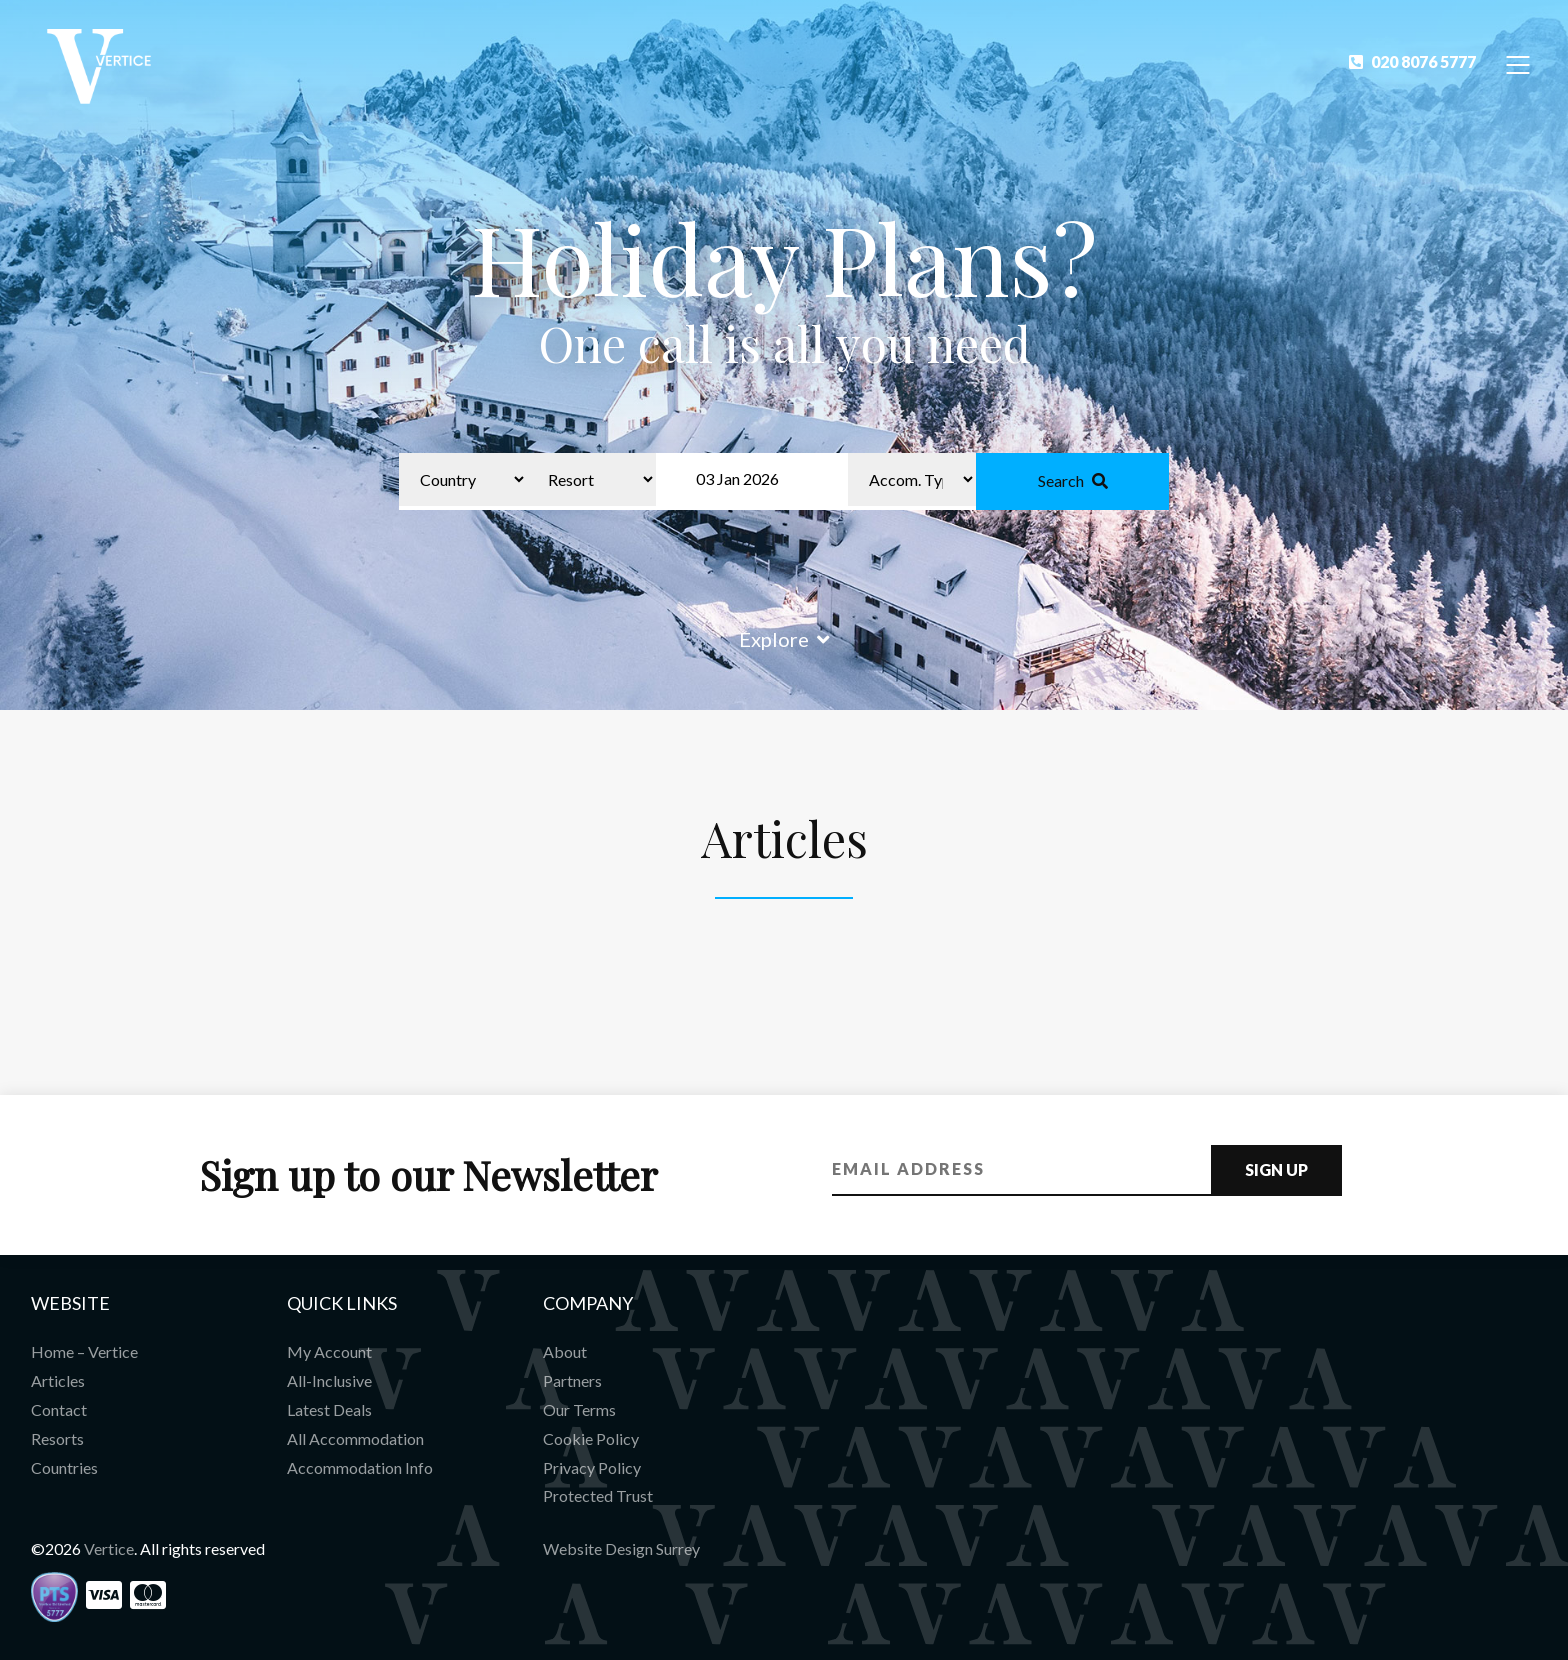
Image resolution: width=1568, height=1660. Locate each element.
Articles (58, 1380)
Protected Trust (598, 1495)
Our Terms (579, 1409)
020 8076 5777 (1412, 61)
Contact (59, 1409)
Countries (64, 1467)
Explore (784, 639)
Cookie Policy (591, 1438)
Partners (572, 1380)
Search (1073, 480)
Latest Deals (329, 1409)
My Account (329, 1351)
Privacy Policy (592, 1467)
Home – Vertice (84, 1351)
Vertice (109, 1548)
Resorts (57, 1438)
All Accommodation (355, 1438)
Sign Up (1276, 1169)
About (565, 1351)
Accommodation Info (360, 1467)
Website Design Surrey (621, 1548)
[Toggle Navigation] (1518, 63)
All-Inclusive (329, 1380)
